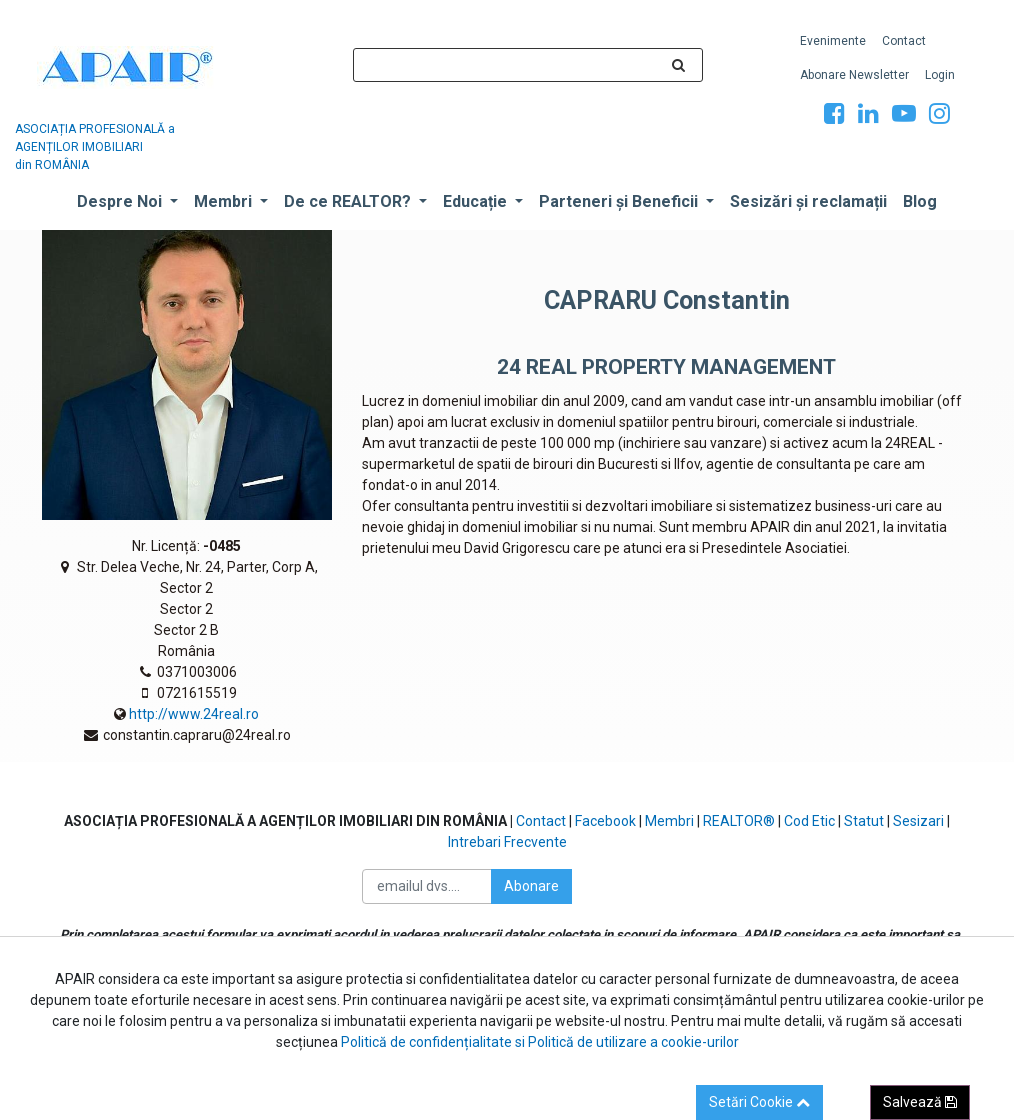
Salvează (920, 1102)
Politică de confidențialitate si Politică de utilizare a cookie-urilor (540, 1042)
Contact (541, 821)
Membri (669, 821)
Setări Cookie (759, 1102)
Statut (865, 821)
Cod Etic (809, 821)
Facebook (607, 821)
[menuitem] (833, 41)
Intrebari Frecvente (507, 842)
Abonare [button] (531, 886)
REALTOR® (740, 821)
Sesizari (918, 821)
